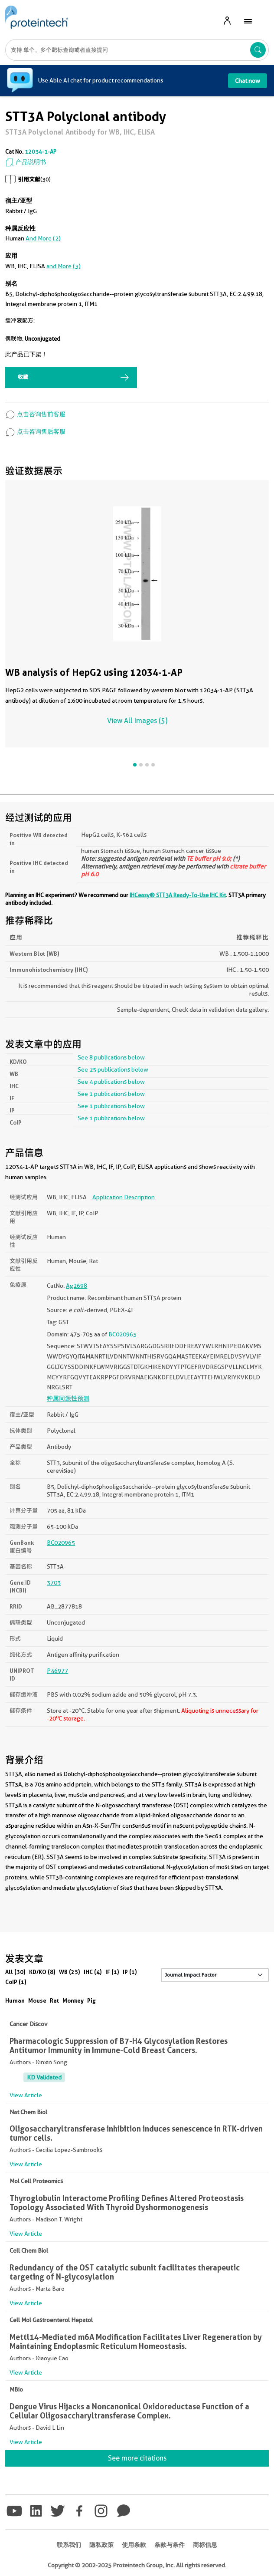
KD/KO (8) (42, 1971)
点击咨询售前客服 (35, 414)
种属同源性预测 (68, 1398)
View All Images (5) (137, 721)
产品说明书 (25, 161)
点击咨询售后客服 (35, 431)
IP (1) (130, 1971)
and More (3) (63, 266)
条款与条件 (169, 2544)
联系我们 (69, 2544)
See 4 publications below (111, 1081)
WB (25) (69, 1971)
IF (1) (112, 1971)
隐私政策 (101, 2544)
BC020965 (122, 1334)
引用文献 (29, 179)
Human (15, 2000)
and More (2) (43, 238)
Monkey (73, 2000)
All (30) (15, 1971)
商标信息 (205, 2544)
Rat (54, 2000)
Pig (91, 2000)
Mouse (37, 2000)
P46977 (57, 1670)
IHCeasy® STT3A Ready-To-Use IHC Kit (178, 895)
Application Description (123, 1197)
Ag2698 (76, 1285)
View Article (26, 2095)
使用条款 (134, 2544)
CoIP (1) (15, 1981)
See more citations (137, 2458)
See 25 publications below (113, 1069)
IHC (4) (93, 1971)
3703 (54, 1582)
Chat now (247, 80)
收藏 (23, 377)
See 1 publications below (111, 1093)
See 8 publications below (111, 1057)
